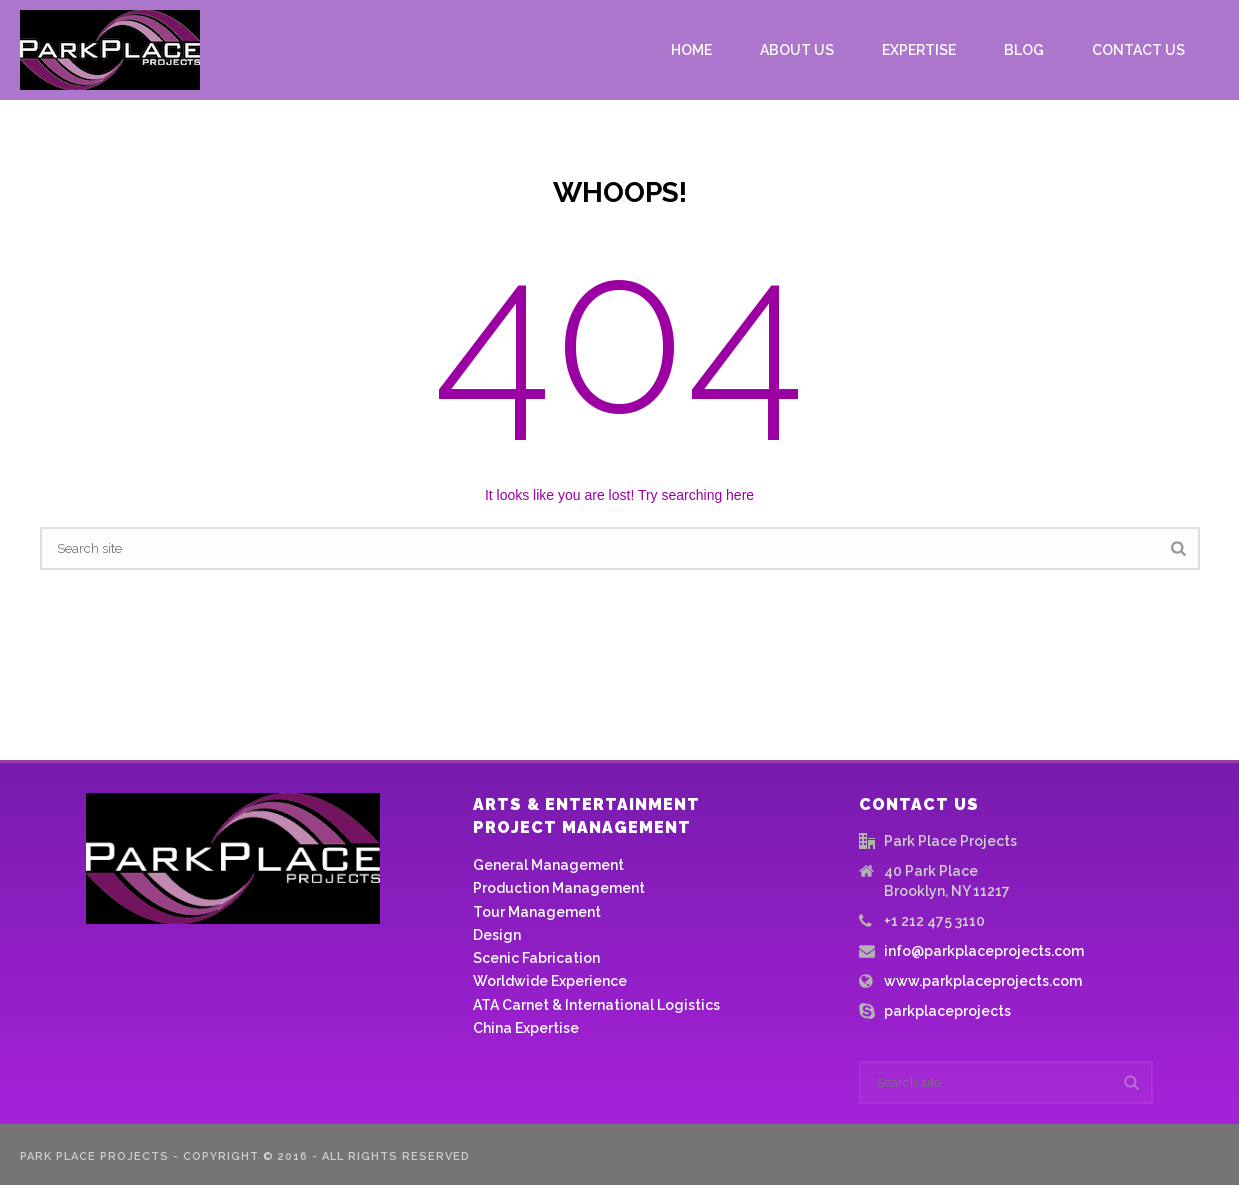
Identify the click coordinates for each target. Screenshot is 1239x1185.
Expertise (919, 50)
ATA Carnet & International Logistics (596, 1005)
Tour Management (537, 912)
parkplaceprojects (947, 1011)
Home (691, 50)
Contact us (1138, 50)
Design (497, 935)
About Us (797, 50)
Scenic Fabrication (536, 958)
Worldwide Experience (550, 981)
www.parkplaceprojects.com (983, 981)
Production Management (559, 888)
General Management (548, 865)
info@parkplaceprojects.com (984, 951)
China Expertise (526, 1028)
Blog (1024, 50)
